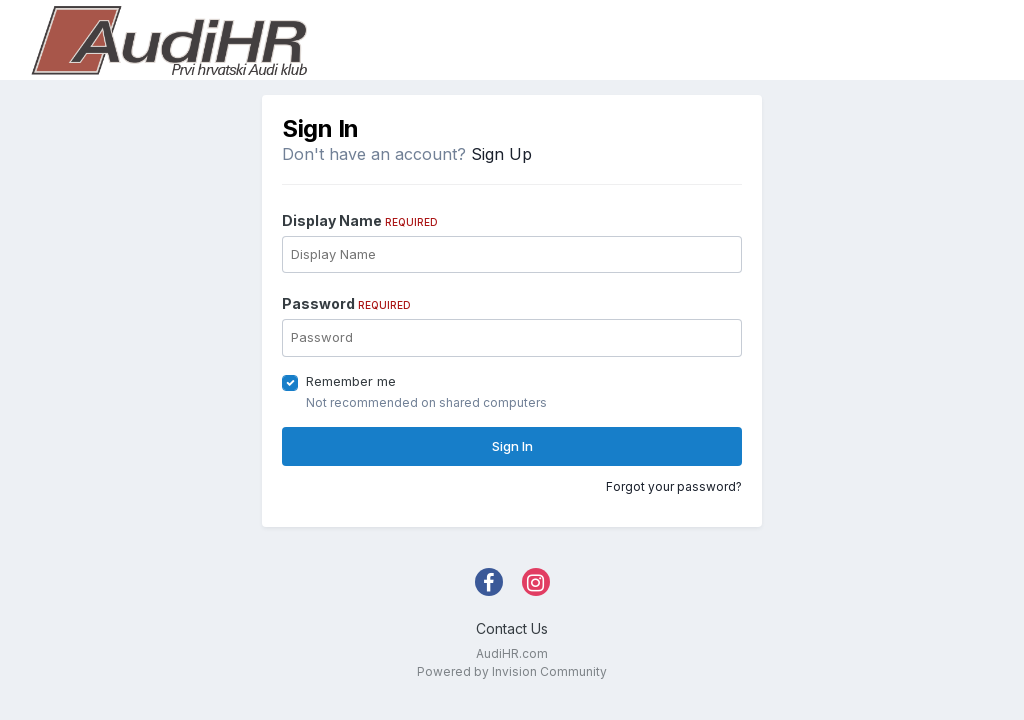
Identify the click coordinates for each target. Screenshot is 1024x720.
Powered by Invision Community (512, 671)
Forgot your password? (674, 486)
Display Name (360, 220)
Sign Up (501, 154)
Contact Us (512, 628)
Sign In (512, 446)
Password (346, 303)
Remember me (351, 381)
